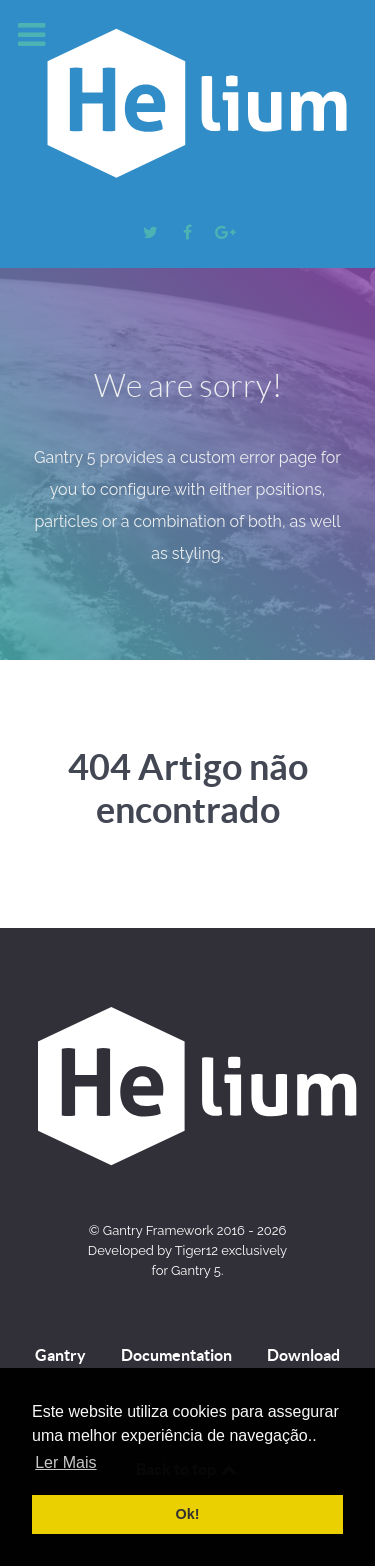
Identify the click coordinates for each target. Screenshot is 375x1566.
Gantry (60, 1355)
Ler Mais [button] (65, 1462)
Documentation (176, 1355)
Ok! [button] (188, 1514)
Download (303, 1355)
